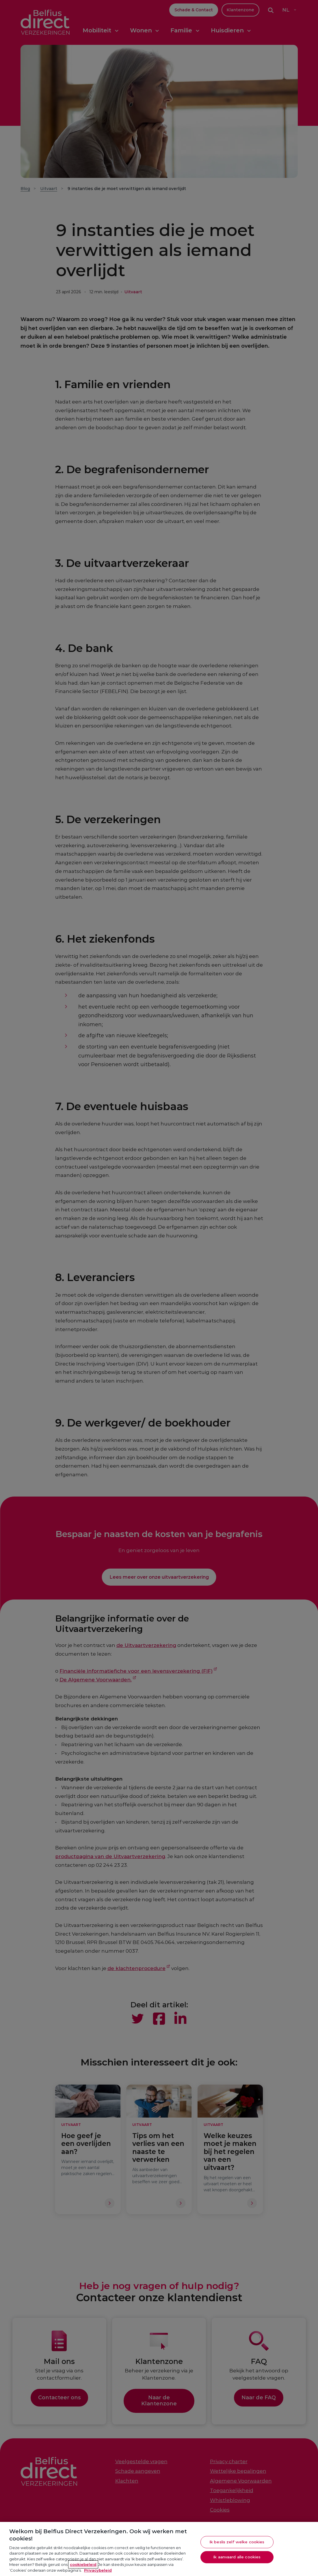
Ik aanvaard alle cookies (237, 2563)
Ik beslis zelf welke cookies (237, 2548)
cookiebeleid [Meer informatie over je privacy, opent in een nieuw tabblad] (83, 2571)
